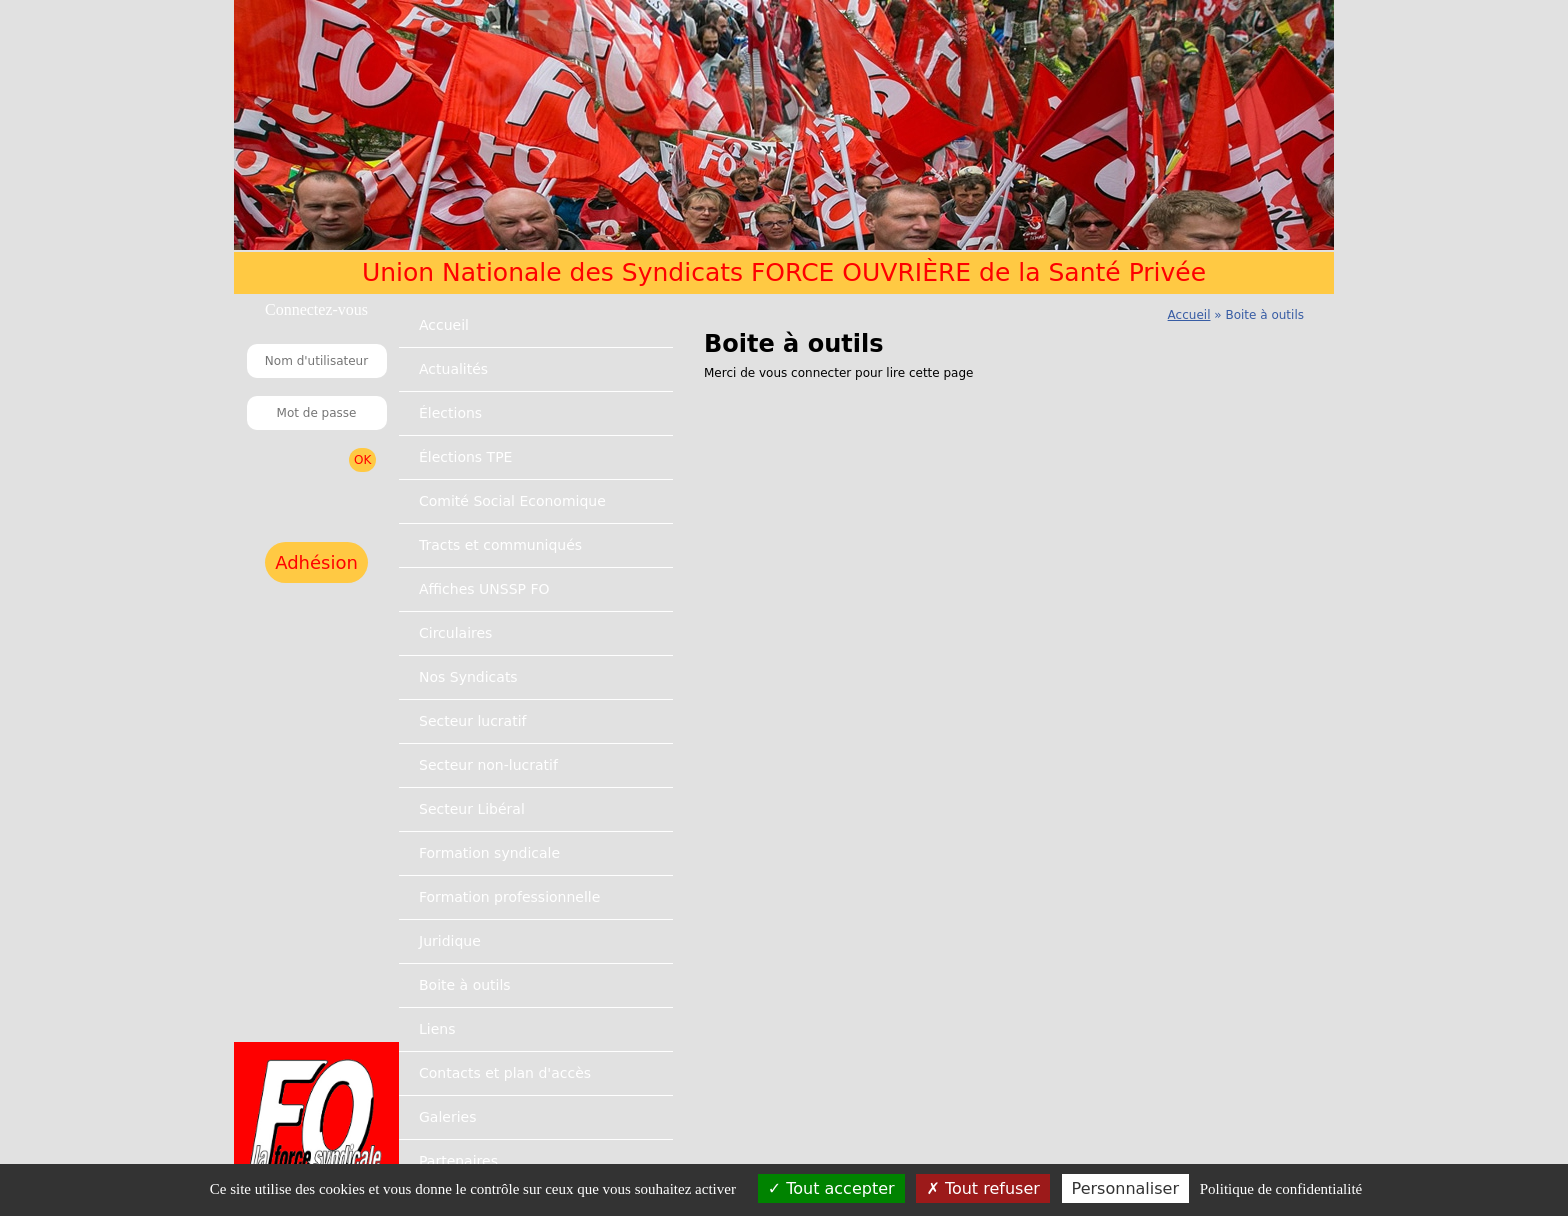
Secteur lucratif (472, 721)
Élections (450, 413)
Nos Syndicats (468, 677)
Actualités (453, 369)
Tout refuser (982, 1188)
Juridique (450, 941)
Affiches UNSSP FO (484, 589)
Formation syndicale (489, 853)
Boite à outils (465, 985)
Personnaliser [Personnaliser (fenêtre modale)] (1125, 1188)
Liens (437, 1029)
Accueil (444, 325)
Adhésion (316, 562)
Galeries (447, 1117)
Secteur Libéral (472, 809)
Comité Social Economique (512, 501)
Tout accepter (831, 1188)
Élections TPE (465, 457)
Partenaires (458, 1161)
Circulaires (455, 633)
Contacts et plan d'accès (505, 1073)
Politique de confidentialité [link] (1281, 1189)
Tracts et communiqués (500, 545)
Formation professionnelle (509, 897)
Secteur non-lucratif (488, 765)
